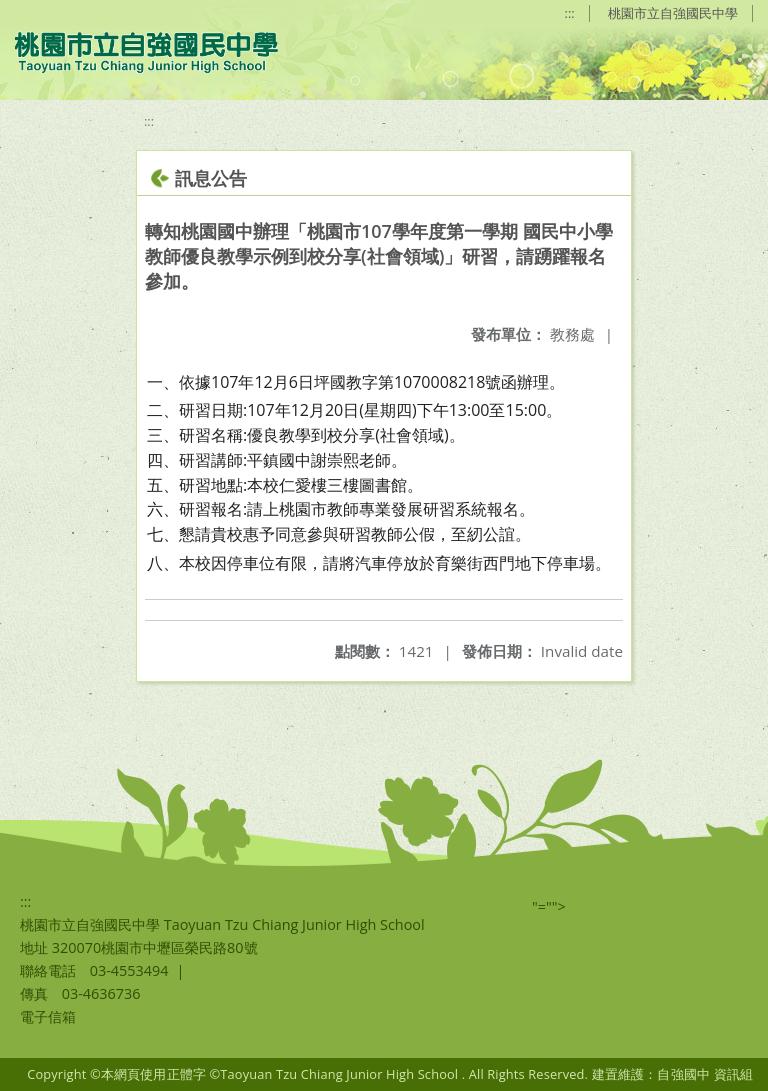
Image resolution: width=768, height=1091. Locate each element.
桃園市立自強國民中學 (673, 13)
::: (570, 13)
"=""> (549, 906)
